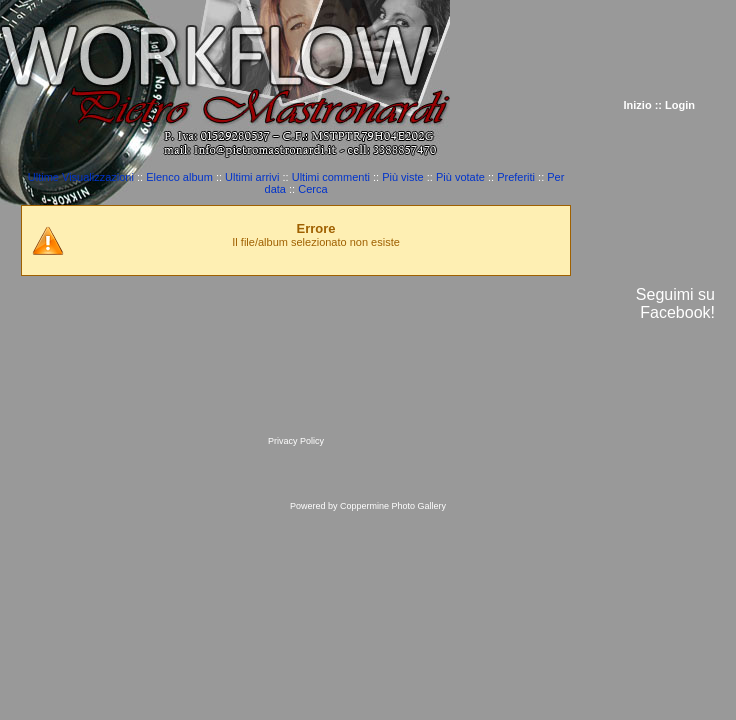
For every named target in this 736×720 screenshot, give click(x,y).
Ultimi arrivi (252, 177)
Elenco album (179, 177)
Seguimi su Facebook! (675, 303)
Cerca (312, 189)
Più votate (460, 177)
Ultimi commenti (331, 177)
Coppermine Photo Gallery (393, 506)
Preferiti (516, 177)
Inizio (638, 105)
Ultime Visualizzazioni (81, 177)
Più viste (403, 177)
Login (680, 105)
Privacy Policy (296, 441)
